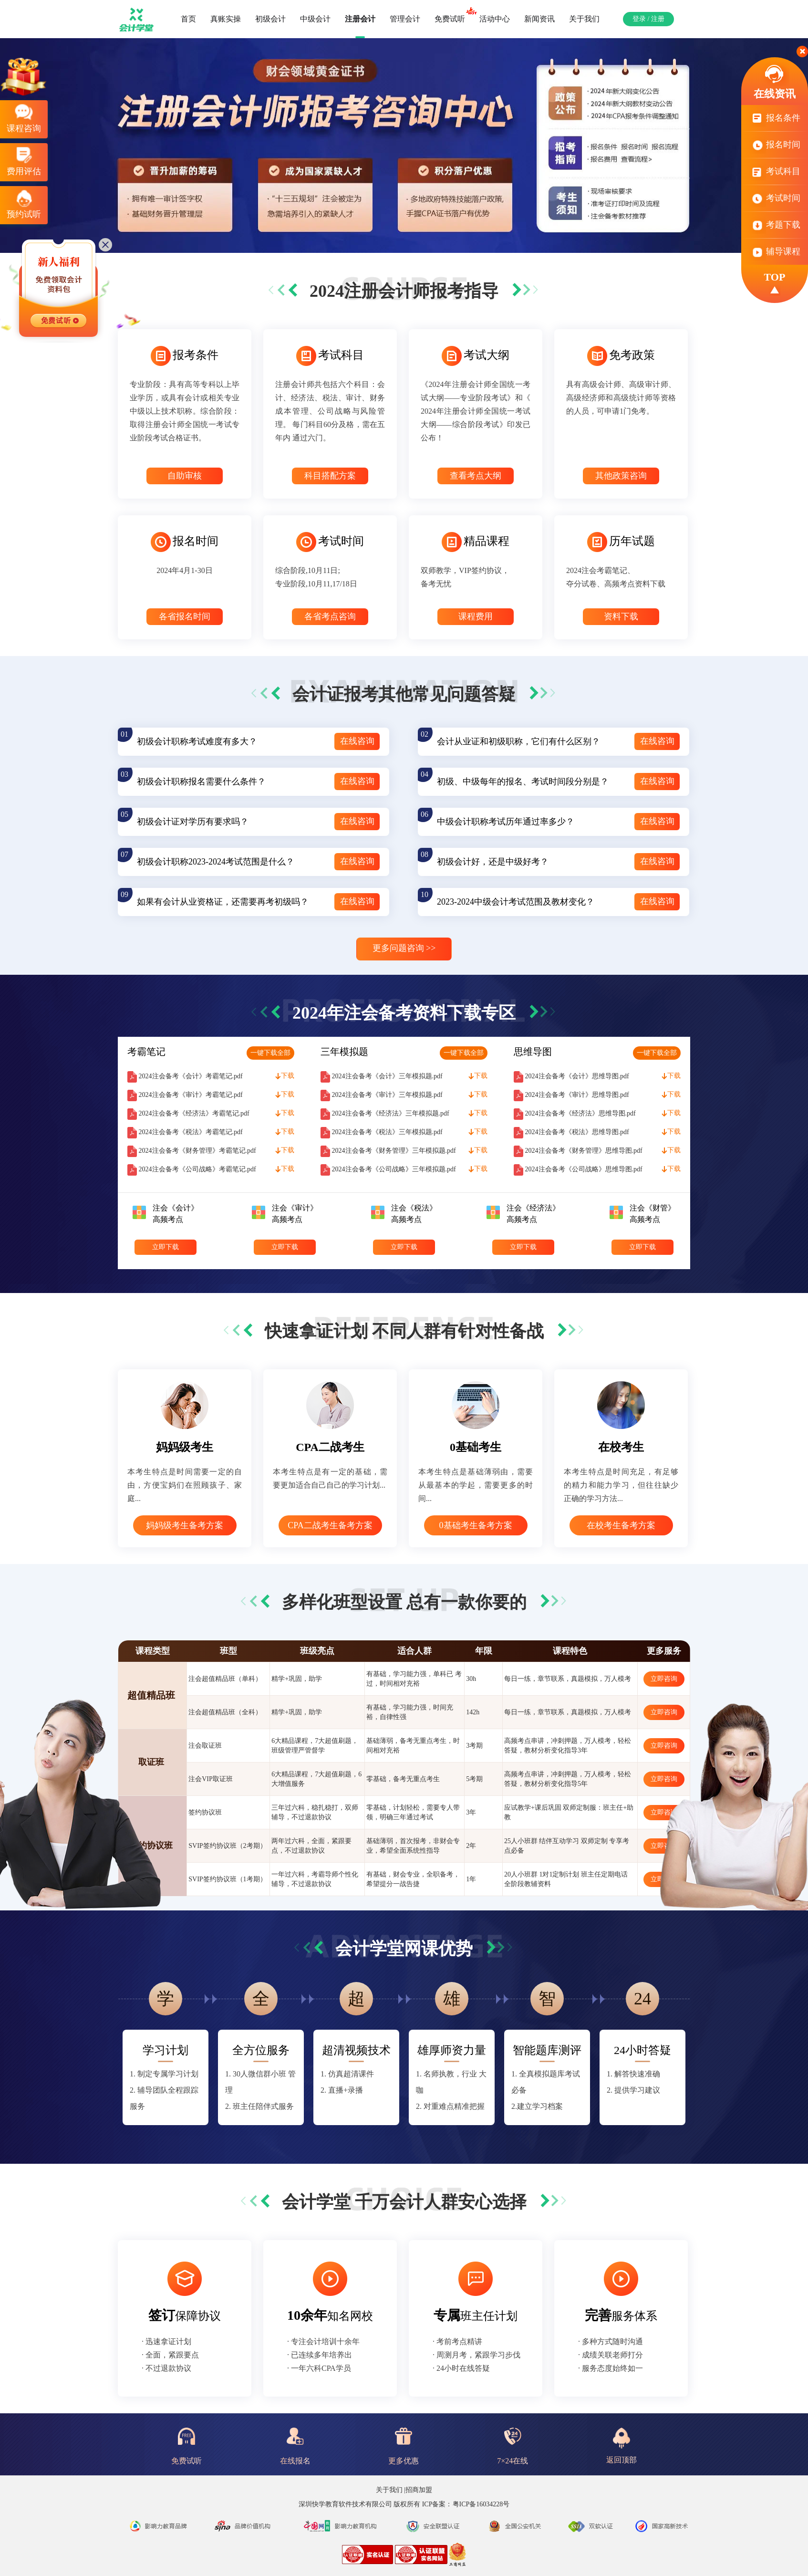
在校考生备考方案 (621, 1525)
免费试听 (453, 15)
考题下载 (774, 229)
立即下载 (165, 1247)
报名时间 (774, 149)
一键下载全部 (270, 1052)
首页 (188, 19)
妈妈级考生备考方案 (184, 1525)
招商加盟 (418, 2489)
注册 (657, 18)
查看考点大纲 (475, 475)
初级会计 (270, 19)
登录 (639, 18)
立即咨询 (664, 1678)
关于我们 (584, 19)
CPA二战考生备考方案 (330, 1525)
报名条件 (774, 122)
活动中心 (494, 19)
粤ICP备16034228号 (481, 2504)
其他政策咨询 (621, 475)
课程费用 (475, 616)
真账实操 (225, 19)
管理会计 (405, 19)
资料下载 (621, 616)
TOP (775, 283)
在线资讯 (775, 81)
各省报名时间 (184, 616)
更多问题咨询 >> (404, 948)
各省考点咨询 (330, 616)
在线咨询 (357, 741)
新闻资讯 (539, 19)
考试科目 (774, 176)
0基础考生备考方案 (475, 1525)
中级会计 (315, 19)
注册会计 (360, 19)
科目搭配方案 (330, 475)
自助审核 (184, 475)
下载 (284, 1076)
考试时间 (774, 202)
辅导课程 (774, 251)
